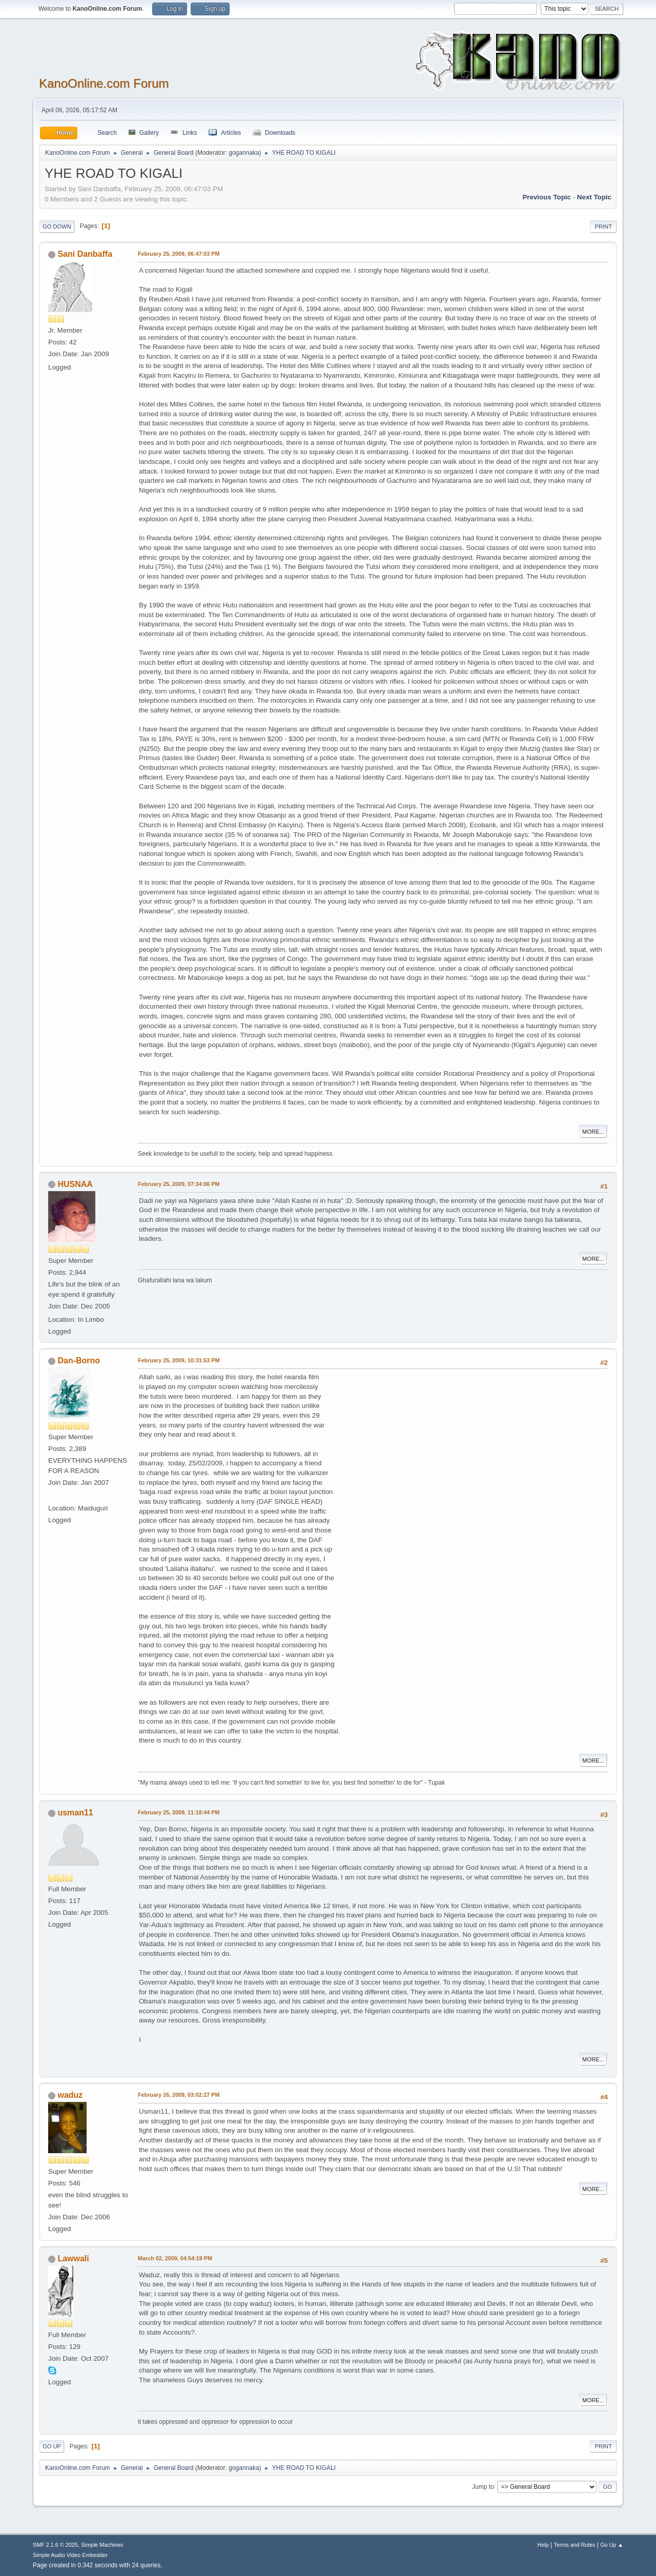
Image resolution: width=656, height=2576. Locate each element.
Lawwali (73, 2258)
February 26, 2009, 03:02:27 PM (178, 2095)
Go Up (52, 2446)
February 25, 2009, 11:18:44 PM (178, 1812)
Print (603, 226)
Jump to (483, 2486)
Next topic (594, 197)
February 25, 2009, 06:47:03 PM (178, 254)
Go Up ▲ (611, 2545)
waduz (70, 2095)
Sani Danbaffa (84, 254)
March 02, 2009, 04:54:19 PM (175, 2258)
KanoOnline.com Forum (104, 83)
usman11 (75, 1812)
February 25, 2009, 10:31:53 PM (178, 1360)
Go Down (57, 226)
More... (593, 1132)
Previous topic (546, 197)
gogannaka (244, 152)
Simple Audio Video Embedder (70, 2555)
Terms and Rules (575, 2545)
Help (543, 2545)
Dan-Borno (78, 1360)
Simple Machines (102, 2545)
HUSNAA (74, 1184)
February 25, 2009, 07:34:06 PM (178, 1184)
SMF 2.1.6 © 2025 (55, 2545)
